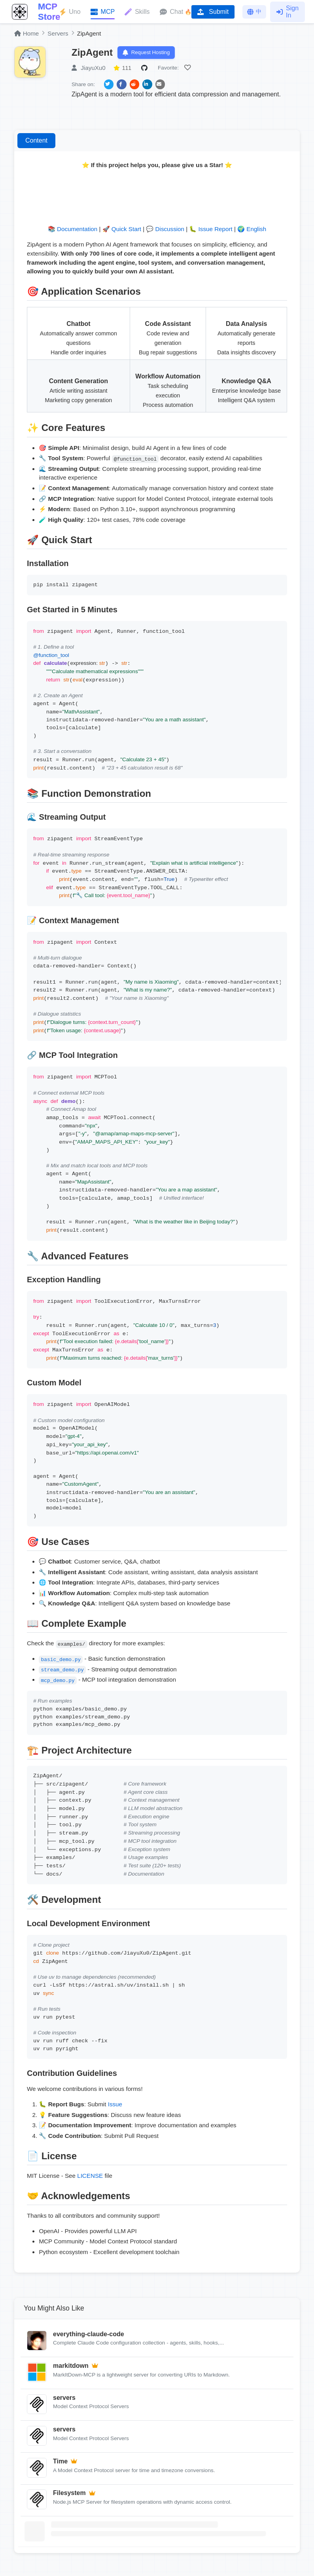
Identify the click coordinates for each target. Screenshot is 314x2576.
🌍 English (251, 231)
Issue (115, 2107)
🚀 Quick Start (121, 231)
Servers (57, 33)
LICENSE (90, 2178)
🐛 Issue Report (210, 231)
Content (36, 143)
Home (26, 33)
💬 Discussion (165, 231)
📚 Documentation (72, 231)
